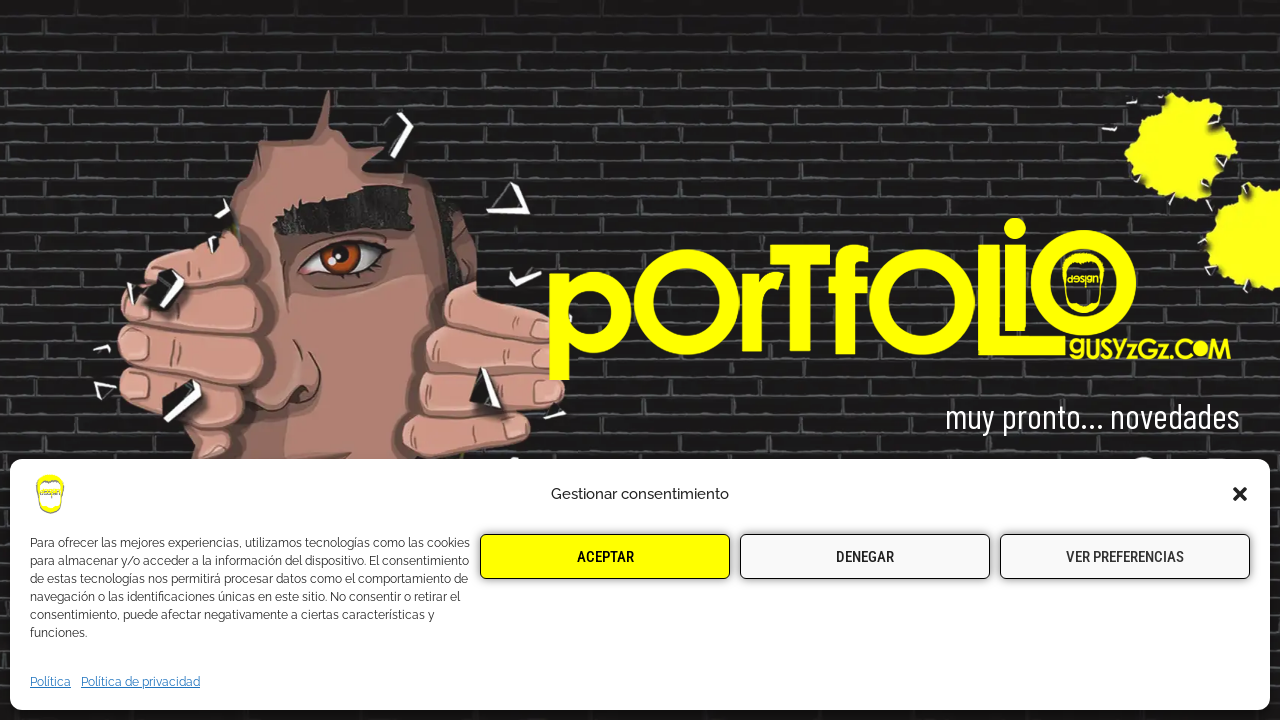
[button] (1240, 494)
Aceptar (605, 557)
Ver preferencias (1125, 557)
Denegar (865, 557)
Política (50, 682)
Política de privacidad (140, 682)
